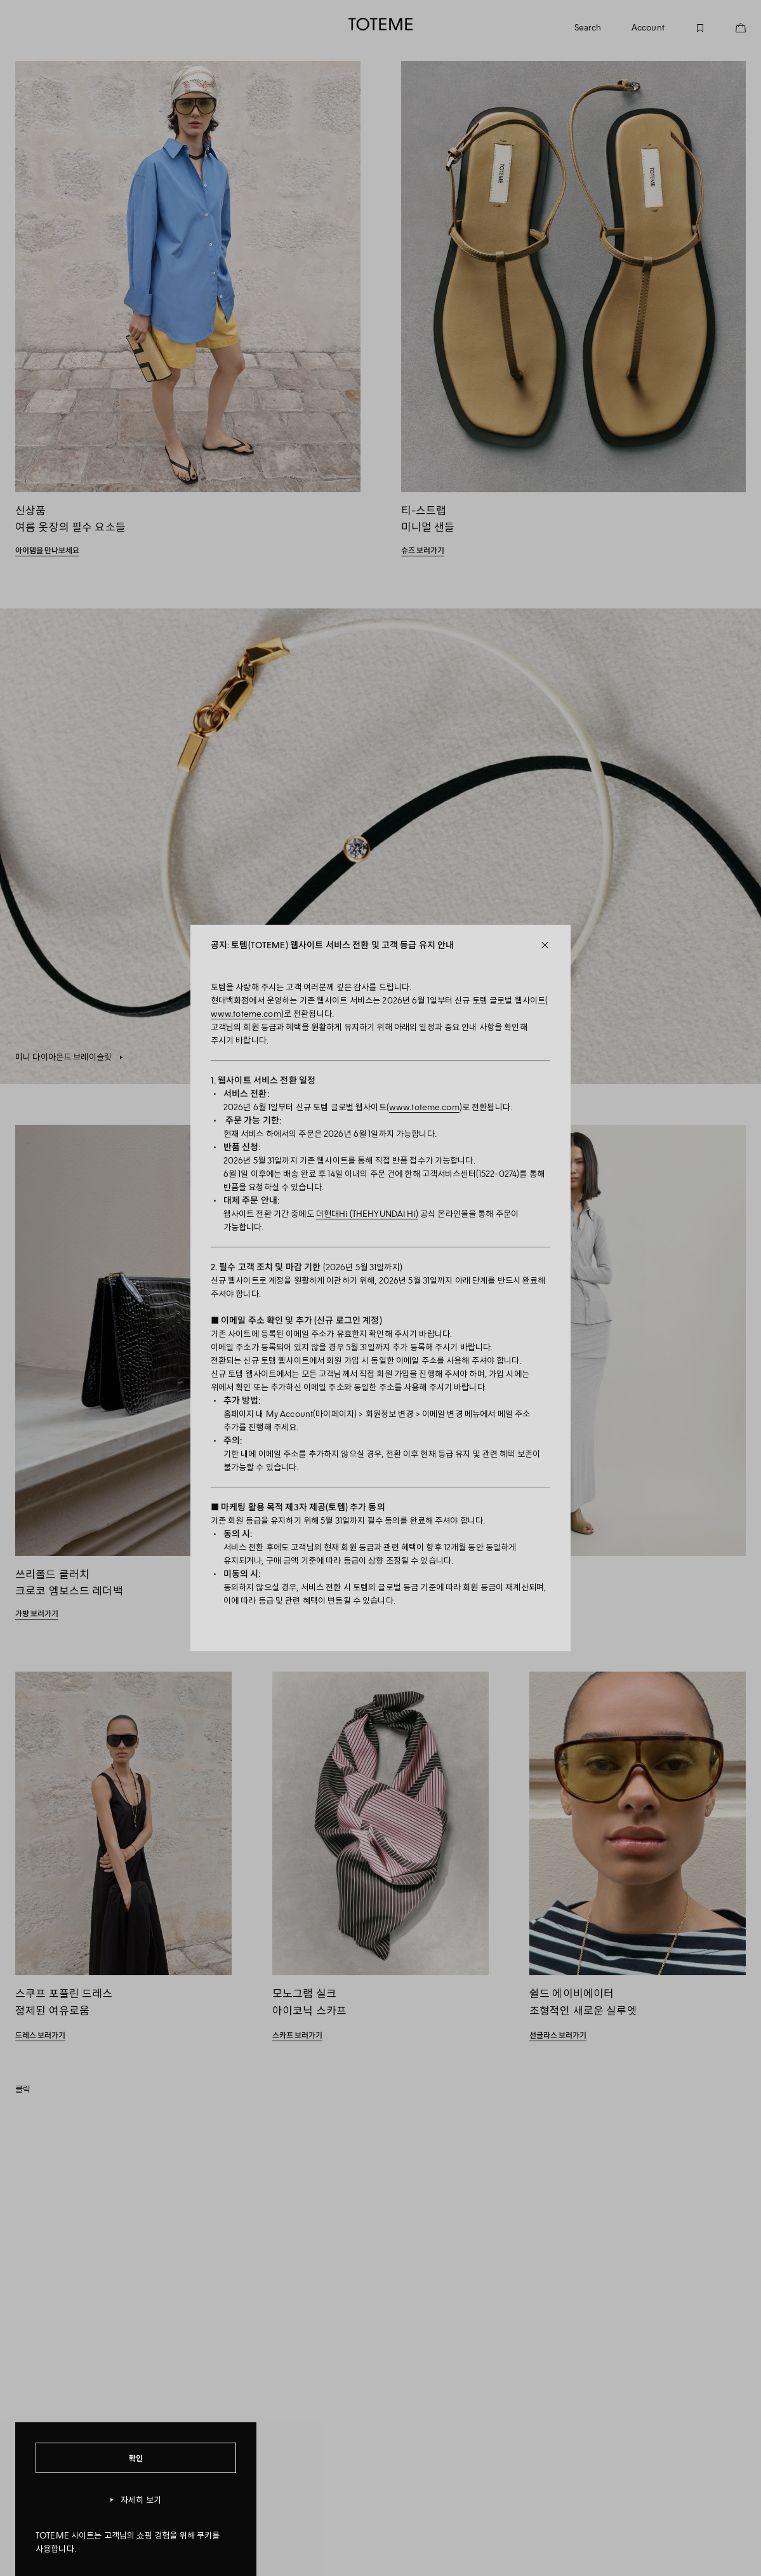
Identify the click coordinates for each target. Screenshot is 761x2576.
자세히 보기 (135, 2500)
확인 (136, 2457)
